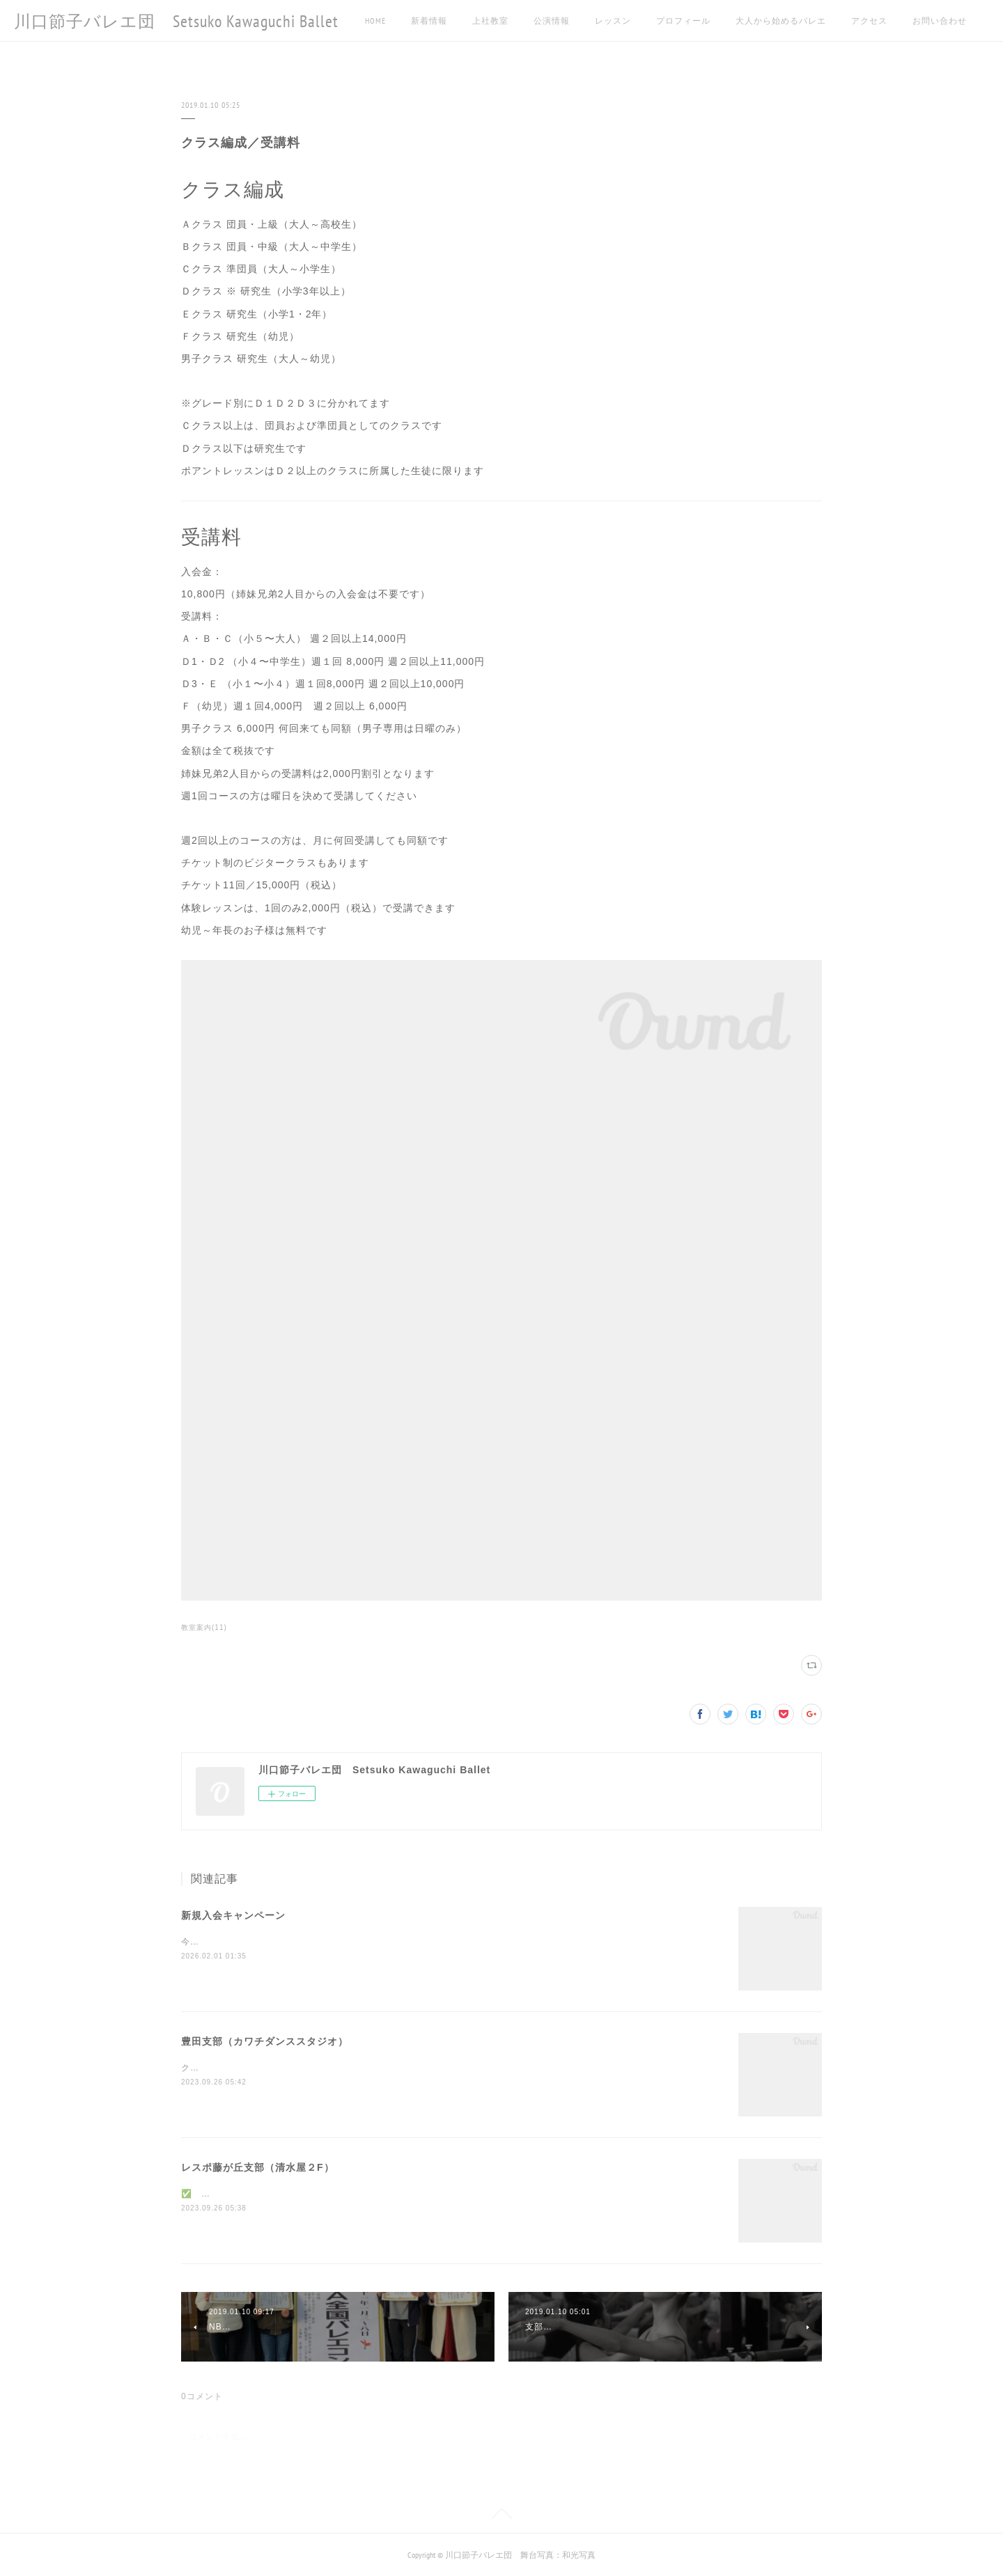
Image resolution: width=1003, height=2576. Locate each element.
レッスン (613, 20)
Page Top (501, 2516)
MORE (922, 20)
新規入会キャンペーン (233, 1915)
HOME (375, 20)
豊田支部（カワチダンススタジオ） (264, 2041)
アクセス (869, 20)
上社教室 (490, 20)
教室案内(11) (204, 1627)
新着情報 (429, 20)
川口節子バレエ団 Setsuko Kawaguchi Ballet (176, 21)
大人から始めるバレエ (781, 20)
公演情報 (552, 20)
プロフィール (683, 20)
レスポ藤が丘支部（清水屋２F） (257, 2167)
